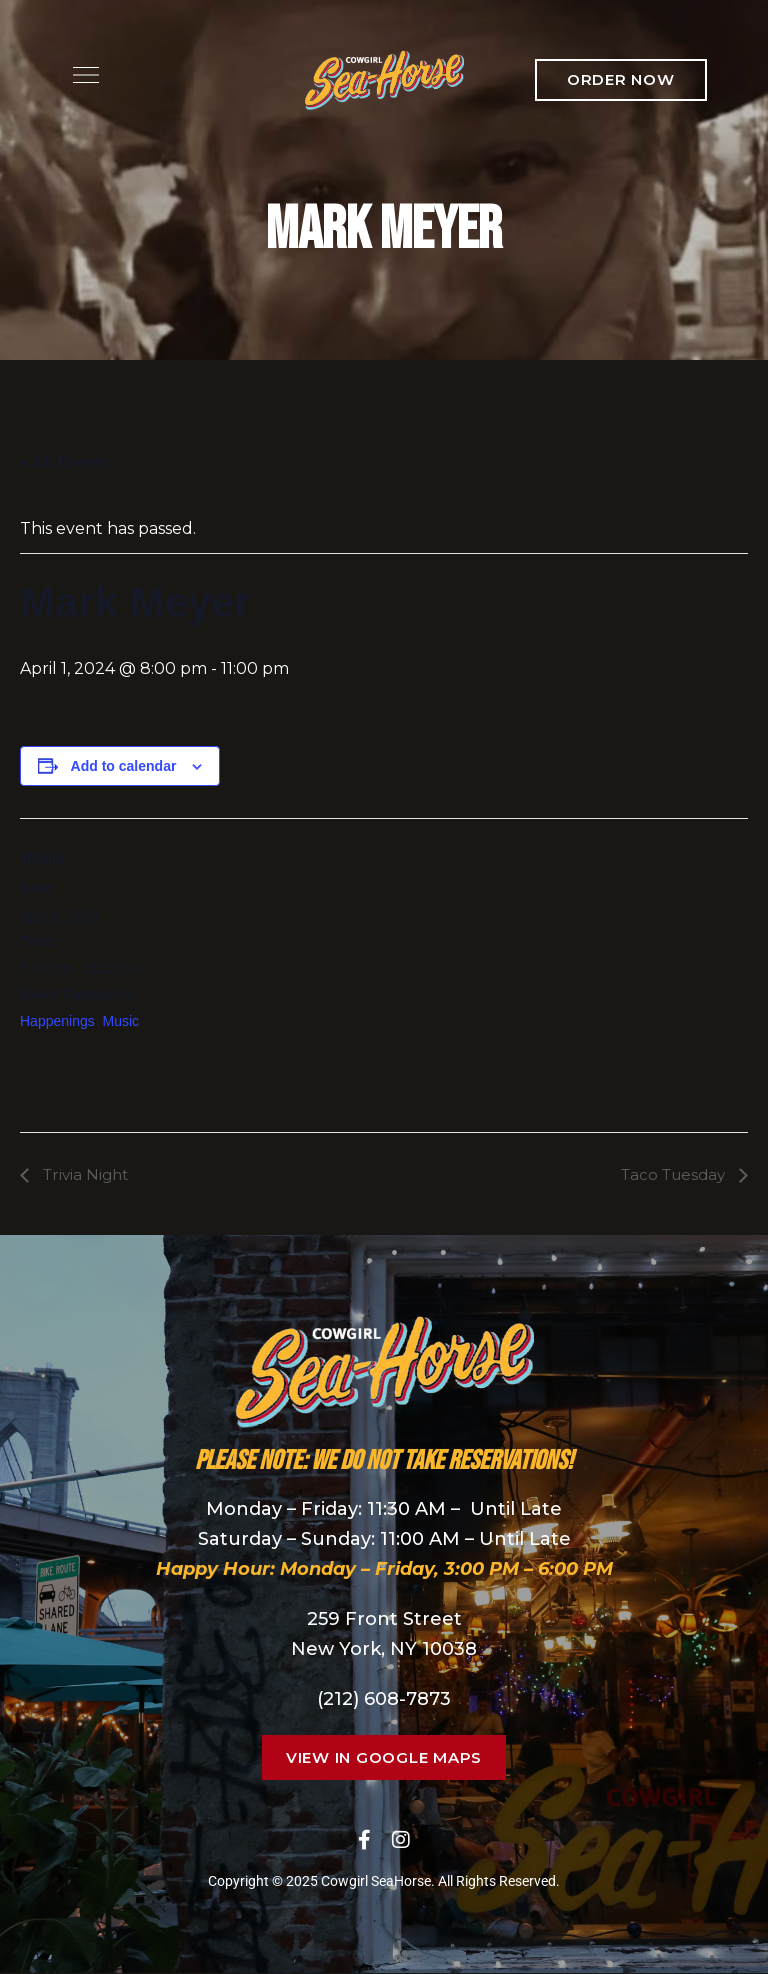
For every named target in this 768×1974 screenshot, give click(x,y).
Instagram (401, 1840)
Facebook (364, 1840)
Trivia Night (86, 1174)
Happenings (57, 1021)
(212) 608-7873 (384, 1699)
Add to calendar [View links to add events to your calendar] (124, 766)
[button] (621, 80)
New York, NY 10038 (384, 1650)
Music (121, 1021)
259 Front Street (384, 1620)
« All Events (65, 462)
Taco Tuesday (671, 1174)
